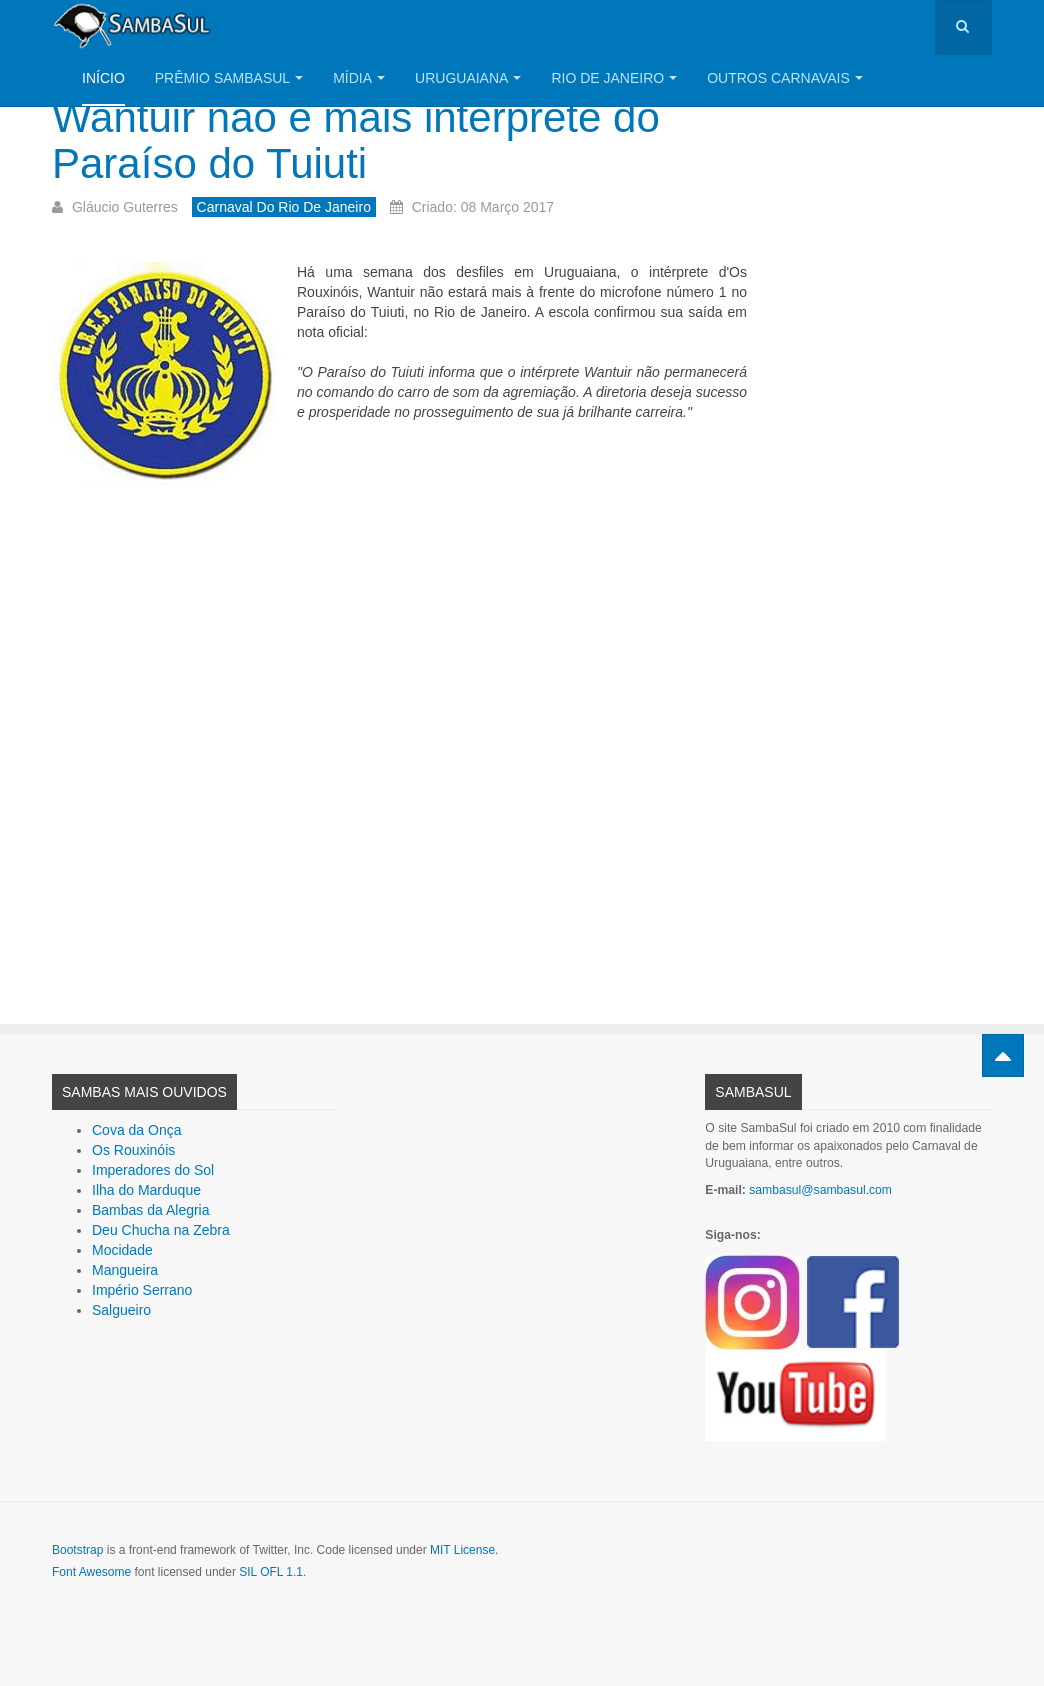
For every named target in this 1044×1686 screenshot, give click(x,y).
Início (103, 78)
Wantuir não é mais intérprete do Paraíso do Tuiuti (356, 140)
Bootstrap (77, 1550)
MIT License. (464, 1550)
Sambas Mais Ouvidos (144, 1092)
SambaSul (753, 1092)
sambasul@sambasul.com (820, 1190)
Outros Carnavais (785, 78)
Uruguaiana (468, 78)
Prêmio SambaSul (229, 78)
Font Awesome (91, 1572)
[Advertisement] (399, 735)
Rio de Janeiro (614, 78)
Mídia (359, 78)
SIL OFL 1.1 (271, 1572)
